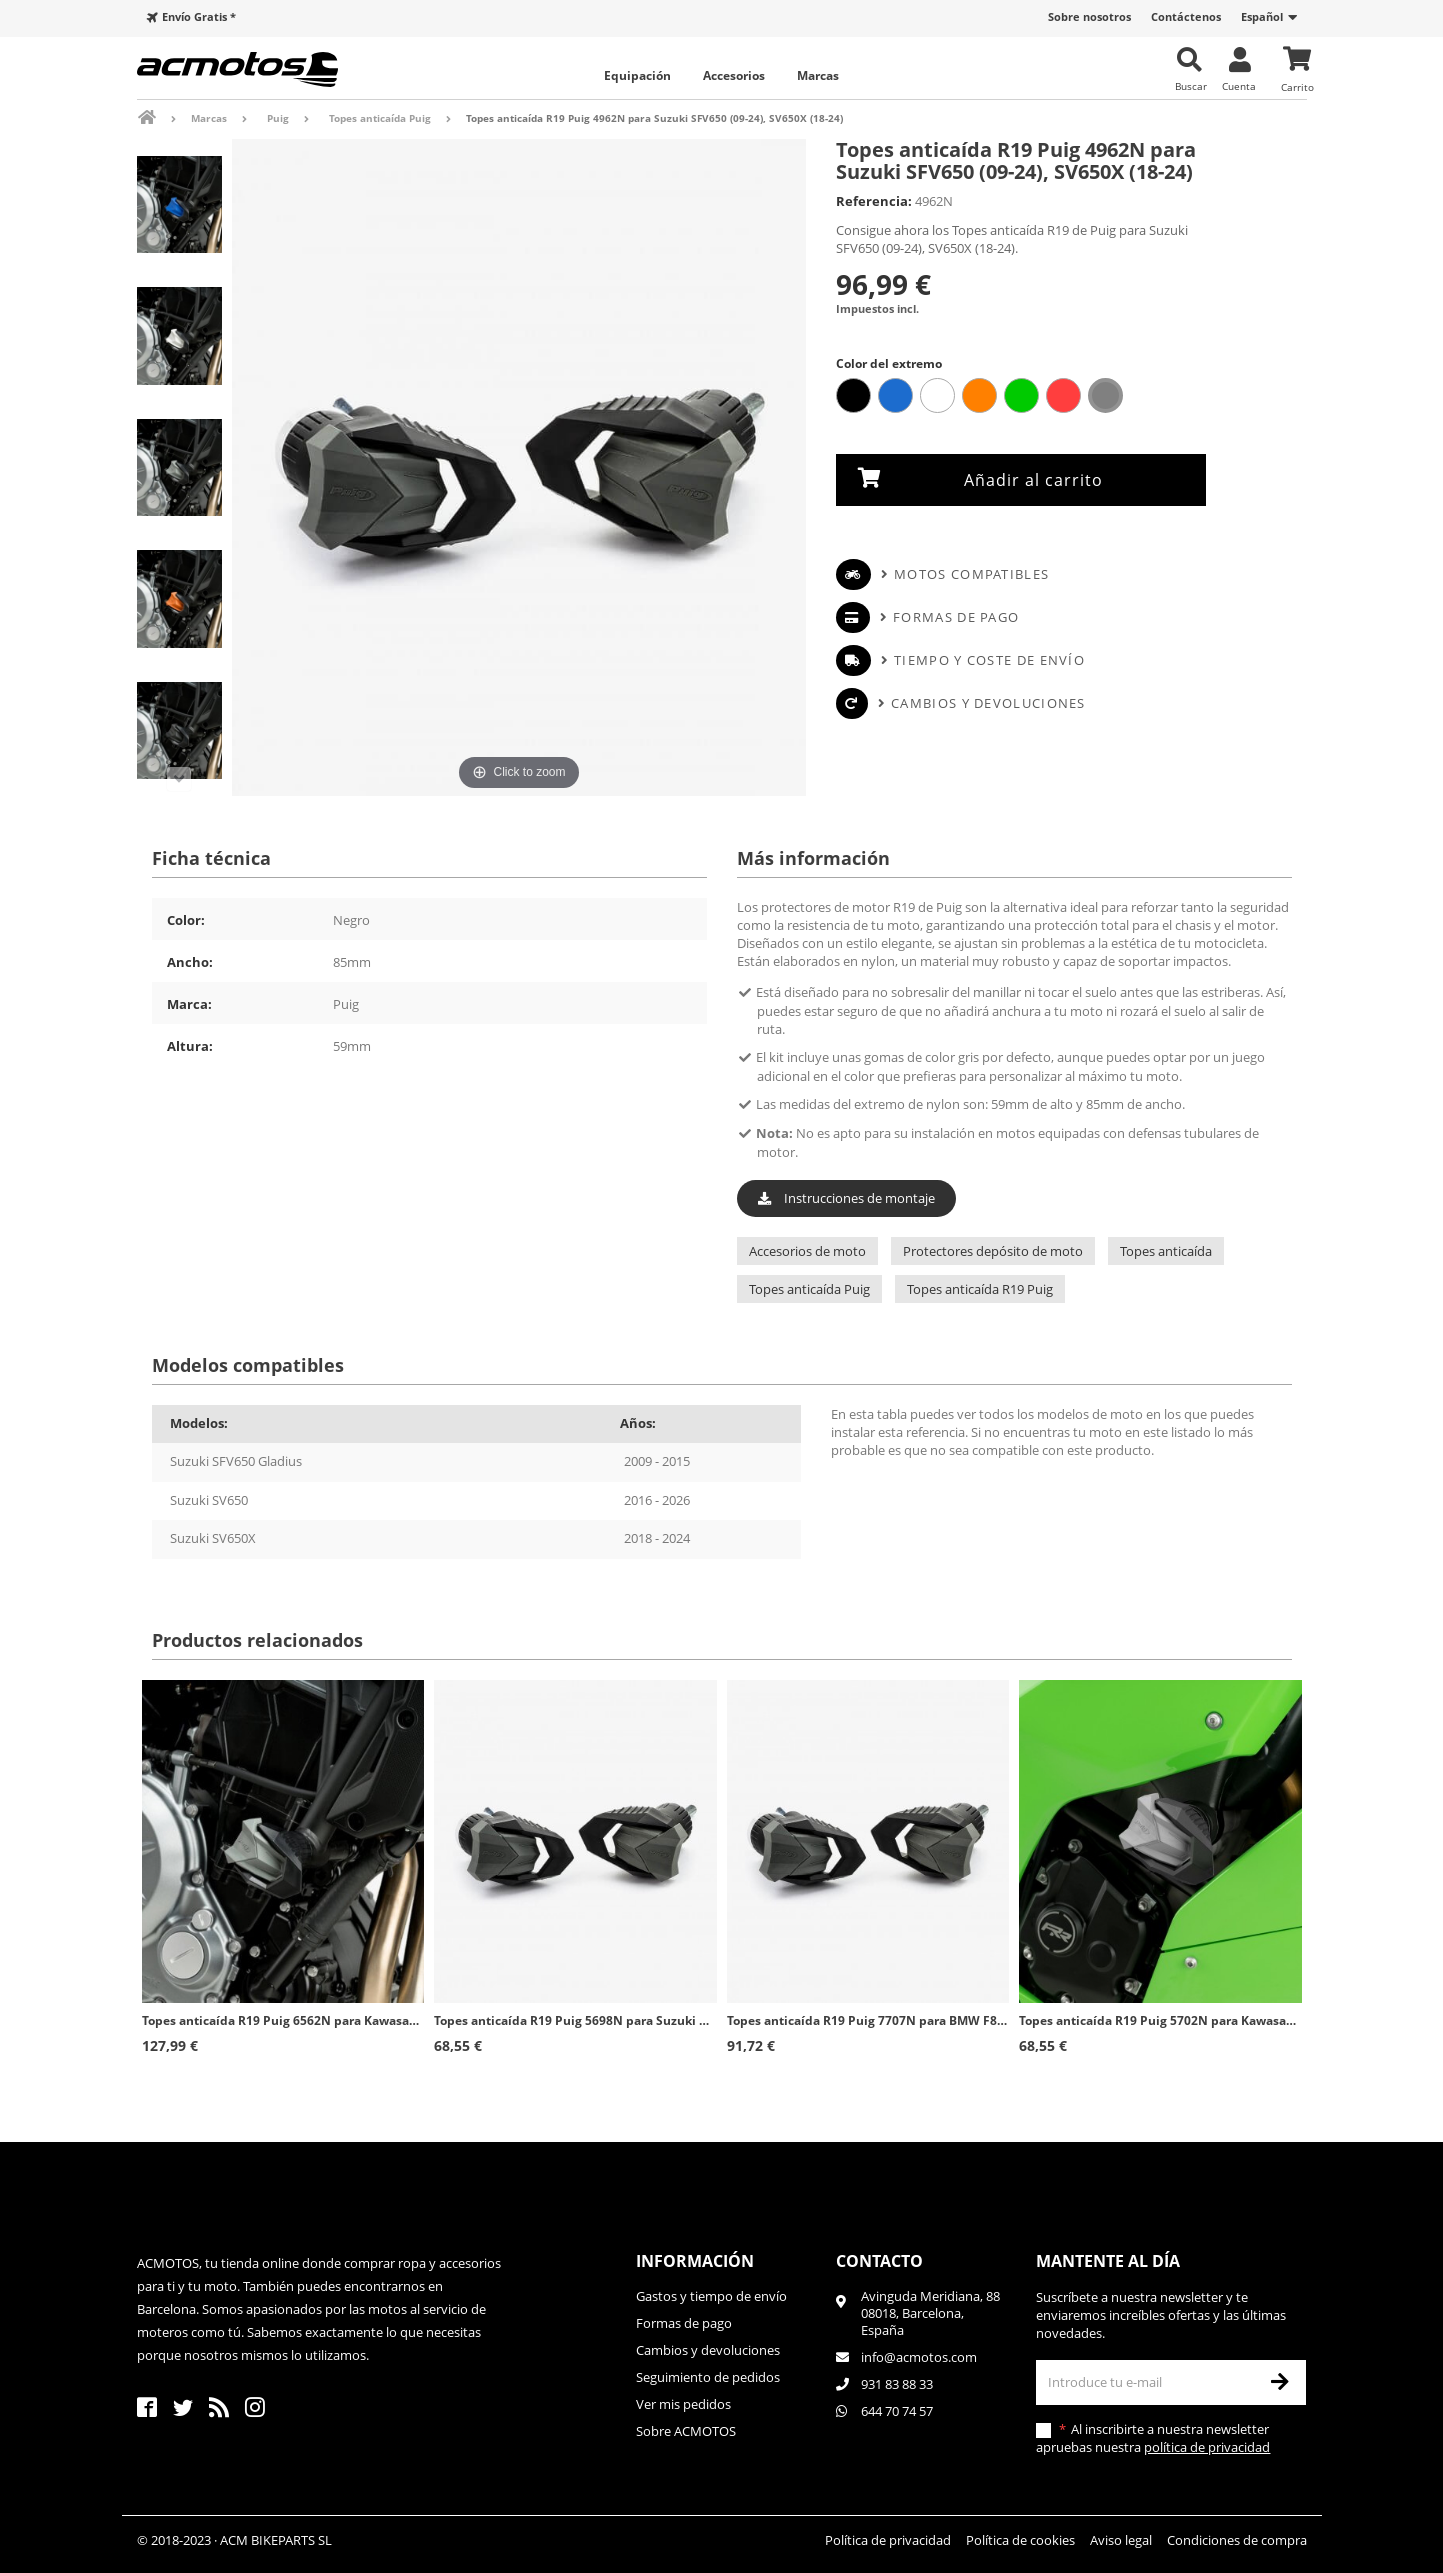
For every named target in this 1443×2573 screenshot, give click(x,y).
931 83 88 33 (897, 2384)
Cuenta (1239, 85)
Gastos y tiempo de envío (711, 2296)
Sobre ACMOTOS (686, 2431)
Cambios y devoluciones (988, 703)
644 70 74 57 (897, 2411)
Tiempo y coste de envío (989, 660)
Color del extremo (890, 363)
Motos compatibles (971, 574)
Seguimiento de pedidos (708, 2377)
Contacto (879, 2261)
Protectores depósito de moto (993, 1251)
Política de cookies (1020, 2540)
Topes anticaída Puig (809, 1289)
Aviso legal (1121, 2540)
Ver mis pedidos (683, 2404)
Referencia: (874, 201)
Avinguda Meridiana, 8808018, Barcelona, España (930, 2313)
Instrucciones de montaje (846, 1198)
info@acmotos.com (919, 2357)
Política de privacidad (888, 2540)
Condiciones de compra (1237, 2540)
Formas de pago (956, 617)
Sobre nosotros (1089, 16)
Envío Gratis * (199, 16)
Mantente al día (1108, 2261)
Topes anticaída (1166, 1251)
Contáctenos (1186, 16)
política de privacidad (1207, 2447)
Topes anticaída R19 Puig (980, 1289)
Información (695, 2261)
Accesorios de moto (807, 1251)
